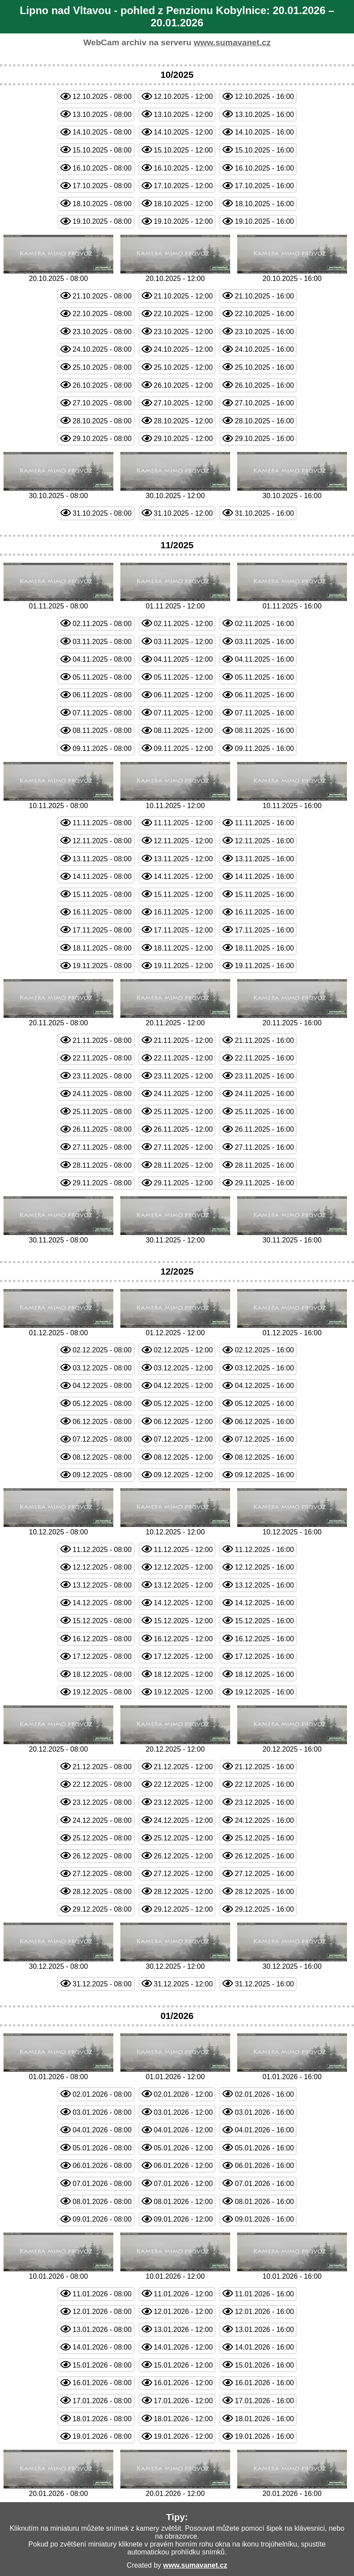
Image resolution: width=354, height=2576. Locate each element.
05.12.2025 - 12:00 (183, 1403)
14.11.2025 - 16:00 (264, 876)
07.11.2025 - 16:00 (264, 713)
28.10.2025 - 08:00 (101, 421)
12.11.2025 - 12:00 (183, 841)
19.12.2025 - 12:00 (183, 1692)
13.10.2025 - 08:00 (101, 114)
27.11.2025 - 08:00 (101, 1147)
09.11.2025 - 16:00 (264, 748)
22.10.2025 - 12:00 (183, 313)
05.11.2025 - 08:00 (101, 677)
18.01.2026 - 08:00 (101, 2419)
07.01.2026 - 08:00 (101, 2183)
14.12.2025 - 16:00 (264, 1603)
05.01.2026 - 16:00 (264, 2148)
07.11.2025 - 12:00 (183, 713)
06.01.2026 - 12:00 (183, 2165)
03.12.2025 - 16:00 (264, 1368)
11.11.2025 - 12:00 (183, 823)
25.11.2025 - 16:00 (264, 1111)
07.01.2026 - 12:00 (183, 2183)
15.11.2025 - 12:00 (183, 894)
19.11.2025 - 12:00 (183, 965)
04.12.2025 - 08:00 (101, 1385)
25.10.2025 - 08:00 (101, 367)
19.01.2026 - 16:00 (264, 2436)
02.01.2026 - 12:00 (183, 2094)
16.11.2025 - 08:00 (101, 912)
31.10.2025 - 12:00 (183, 513)
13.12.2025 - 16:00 (264, 1585)
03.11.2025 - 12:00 (183, 641)
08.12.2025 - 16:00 (264, 1457)
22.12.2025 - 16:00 (264, 1784)
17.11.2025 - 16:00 (264, 930)
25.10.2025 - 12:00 (183, 367)
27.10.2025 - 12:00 (183, 403)
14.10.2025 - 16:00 (264, 132)
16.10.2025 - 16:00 (264, 168)
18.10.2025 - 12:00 (183, 204)
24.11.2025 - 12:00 (183, 1093)
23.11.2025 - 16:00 (264, 1076)
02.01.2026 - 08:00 (101, 2094)
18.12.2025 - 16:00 (264, 1674)
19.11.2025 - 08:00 (101, 965)
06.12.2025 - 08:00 (101, 1421)
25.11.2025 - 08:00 (101, 1111)
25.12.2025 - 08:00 (101, 1838)
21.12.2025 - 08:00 (101, 1767)
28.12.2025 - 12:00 (183, 1891)
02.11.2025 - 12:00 (183, 623)
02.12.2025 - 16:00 (264, 1350)
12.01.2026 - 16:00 (264, 2311)
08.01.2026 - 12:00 (183, 2201)
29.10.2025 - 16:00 (264, 438)
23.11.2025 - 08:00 (101, 1076)
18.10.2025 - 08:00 (101, 204)
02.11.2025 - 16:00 (264, 623)
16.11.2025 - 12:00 (183, 912)
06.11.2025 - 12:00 (183, 695)
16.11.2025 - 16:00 (264, 912)
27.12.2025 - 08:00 (101, 1873)
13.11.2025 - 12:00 (183, 859)
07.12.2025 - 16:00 (264, 1439)
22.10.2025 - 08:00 (101, 313)
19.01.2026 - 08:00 (101, 2436)
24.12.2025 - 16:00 (264, 1820)
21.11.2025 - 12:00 (183, 1040)
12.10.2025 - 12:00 (183, 96)
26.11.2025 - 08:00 (101, 1129)
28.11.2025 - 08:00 (101, 1165)
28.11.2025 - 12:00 (183, 1165)
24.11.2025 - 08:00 (101, 1093)
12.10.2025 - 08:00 (101, 96)
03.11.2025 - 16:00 (264, 641)
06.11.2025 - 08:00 (101, 695)
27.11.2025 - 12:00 (183, 1147)
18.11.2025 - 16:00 (264, 948)
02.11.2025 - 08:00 (101, 623)
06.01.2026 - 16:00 (264, 2165)
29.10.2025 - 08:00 (101, 438)
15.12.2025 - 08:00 (101, 1621)
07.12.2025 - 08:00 (101, 1439)
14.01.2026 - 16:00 (264, 2347)
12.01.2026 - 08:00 (101, 2311)
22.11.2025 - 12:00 (183, 1058)
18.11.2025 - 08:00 (101, 948)
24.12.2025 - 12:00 (183, 1820)
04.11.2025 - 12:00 (183, 659)
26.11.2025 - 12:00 (183, 1129)
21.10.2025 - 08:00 (101, 296)
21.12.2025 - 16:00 (264, 1767)
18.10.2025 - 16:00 (264, 204)
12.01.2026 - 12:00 (183, 2311)
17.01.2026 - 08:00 (101, 2401)
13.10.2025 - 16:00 (264, 114)
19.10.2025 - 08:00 (101, 221)
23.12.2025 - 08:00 (101, 1802)
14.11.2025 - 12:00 (183, 876)
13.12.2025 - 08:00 (101, 1585)
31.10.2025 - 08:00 (101, 513)
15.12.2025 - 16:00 (264, 1621)
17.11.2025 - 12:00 (183, 930)
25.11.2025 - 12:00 (183, 1111)
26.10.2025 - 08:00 (101, 385)
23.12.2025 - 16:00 (264, 1802)
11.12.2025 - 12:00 (183, 1549)
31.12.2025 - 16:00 (264, 1984)
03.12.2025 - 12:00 (183, 1368)
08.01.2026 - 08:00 (101, 2201)
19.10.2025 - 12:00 (183, 221)
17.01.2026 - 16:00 (264, 2401)
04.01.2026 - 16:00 (264, 2130)
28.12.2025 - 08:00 (101, 1891)
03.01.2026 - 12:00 (183, 2112)
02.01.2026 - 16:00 (264, 2094)
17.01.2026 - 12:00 (183, 2401)
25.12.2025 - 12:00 (183, 1838)
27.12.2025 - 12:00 (183, 1873)
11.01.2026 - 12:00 (183, 2294)
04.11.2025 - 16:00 (264, 659)
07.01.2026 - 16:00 (264, 2183)
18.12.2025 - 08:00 (101, 1674)
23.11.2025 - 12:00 (183, 1076)
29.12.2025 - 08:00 (101, 1909)
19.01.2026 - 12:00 (183, 2436)
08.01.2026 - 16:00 (264, 2201)
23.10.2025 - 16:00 (264, 331)
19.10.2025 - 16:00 (264, 221)
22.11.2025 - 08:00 (101, 1058)
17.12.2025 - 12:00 (183, 1656)
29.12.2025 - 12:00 (183, 1909)
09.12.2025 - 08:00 (101, 1475)
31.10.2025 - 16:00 (264, 513)
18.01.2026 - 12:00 (183, 2419)
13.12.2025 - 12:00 (183, 1585)
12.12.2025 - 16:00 (264, 1567)
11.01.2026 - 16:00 (264, 2294)
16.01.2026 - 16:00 (264, 2383)
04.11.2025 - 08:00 (101, 659)
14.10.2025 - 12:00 (183, 132)
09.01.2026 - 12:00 (183, 2219)
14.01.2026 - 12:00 (183, 2347)
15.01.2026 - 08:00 (101, 2365)
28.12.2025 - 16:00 (264, 1891)
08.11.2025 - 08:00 (101, 730)
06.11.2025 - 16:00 (264, 695)
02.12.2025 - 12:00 (183, 1350)
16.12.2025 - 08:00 (101, 1639)
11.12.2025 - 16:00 (264, 1549)
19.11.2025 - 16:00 (264, 965)
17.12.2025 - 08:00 (101, 1656)
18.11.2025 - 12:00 (183, 948)
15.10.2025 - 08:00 (101, 150)
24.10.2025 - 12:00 (183, 349)
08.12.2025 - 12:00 (183, 1457)
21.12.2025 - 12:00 (183, 1767)
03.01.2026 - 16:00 (264, 2112)
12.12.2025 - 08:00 (101, 1567)
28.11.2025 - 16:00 (264, 1165)
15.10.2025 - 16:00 (264, 150)
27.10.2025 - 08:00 (101, 403)
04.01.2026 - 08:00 (101, 2130)
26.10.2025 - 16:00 (264, 385)
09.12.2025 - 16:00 (264, 1475)
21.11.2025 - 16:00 (264, 1040)
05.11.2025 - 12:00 (183, 677)
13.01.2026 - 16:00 (264, 2329)
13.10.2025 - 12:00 (183, 114)
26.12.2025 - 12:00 (183, 1856)
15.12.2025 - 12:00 (183, 1621)
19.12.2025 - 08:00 (101, 1692)
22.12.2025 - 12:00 (183, 1784)
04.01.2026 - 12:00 (183, 2130)
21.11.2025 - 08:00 (101, 1040)
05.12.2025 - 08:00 (101, 1403)
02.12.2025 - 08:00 (101, 1350)
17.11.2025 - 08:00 (101, 930)
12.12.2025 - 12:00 (183, 1567)
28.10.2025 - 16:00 (264, 421)
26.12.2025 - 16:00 (264, 1856)
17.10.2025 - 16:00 (264, 185)
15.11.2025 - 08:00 (101, 894)
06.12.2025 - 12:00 (183, 1421)
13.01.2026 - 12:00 (183, 2329)
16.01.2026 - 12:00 (183, 2383)
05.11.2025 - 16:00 (264, 677)
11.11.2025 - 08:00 (101, 823)
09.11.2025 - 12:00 (183, 748)
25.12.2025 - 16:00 (264, 1838)
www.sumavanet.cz (232, 42)
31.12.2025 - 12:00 (183, 1984)
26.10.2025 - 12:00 (183, 385)
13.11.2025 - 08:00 (101, 859)
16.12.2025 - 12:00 (183, 1639)
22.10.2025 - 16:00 (264, 313)
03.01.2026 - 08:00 (101, 2112)
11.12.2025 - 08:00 (101, 1549)
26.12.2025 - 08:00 (101, 1856)
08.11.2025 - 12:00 (183, 730)
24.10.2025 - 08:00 (101, 349)
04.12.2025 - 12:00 (183, 1385)
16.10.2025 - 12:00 (183, 168)
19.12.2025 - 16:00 (264, 1692)
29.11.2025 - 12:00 (183, 1183)
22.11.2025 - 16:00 (264, 1058)
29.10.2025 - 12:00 (183, 438)
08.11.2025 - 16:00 (264, 730)
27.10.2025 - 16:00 (264, 403)
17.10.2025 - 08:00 (101, 185)
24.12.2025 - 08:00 (101, 1820)
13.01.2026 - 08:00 (101, 2329)
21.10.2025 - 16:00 (264, 296)
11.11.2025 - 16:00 (264, 823)
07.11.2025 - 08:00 (101, 713)
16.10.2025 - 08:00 (101, 168)
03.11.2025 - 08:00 (101, 641)
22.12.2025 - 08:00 (101, 1784)
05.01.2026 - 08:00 (101, 2148)
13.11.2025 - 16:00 (264, 859)
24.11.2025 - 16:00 (264, 1093)
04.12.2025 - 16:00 (264, 1385)
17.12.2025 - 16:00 (264, 1656)
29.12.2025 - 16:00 (264, 1909)
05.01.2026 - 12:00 (183, 2148)
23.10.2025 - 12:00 (183, 331)
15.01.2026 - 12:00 (183, 2365)
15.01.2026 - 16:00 (264, 2365)
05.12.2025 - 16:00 (264, 1403)
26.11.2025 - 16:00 (264, 1129)
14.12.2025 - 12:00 (183, 1603)
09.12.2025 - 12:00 (183, 1475)
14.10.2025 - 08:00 (101, 132)
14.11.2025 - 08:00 (101, 876)
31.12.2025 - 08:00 (101, 1984)
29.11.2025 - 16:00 (264, 1183)
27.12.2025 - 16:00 (264, 1873)
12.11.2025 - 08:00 (101, 841)
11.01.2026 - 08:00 (101, 2294)
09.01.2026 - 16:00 (264, 2219)
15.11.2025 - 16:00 (264, 894)
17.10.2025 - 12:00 (183, 185)
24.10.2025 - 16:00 (264, 349)
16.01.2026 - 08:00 (101, 2383)
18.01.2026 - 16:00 (264, 2419)
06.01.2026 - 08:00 (101, 2165)
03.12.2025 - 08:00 (101, 1368)
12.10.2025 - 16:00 (264, 96)
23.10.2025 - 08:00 (101, 331)
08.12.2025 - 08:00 (101, 1457)
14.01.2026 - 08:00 (101, 2347)
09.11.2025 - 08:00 (101, 748)
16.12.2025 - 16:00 (264, 1639)
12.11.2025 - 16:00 (264, 841)
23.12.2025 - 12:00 (183, 1802)
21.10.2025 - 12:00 (183, 296)
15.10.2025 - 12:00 (183, 150)
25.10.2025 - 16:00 (264, 367)
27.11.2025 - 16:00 (264, 1147)
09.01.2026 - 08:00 (101, 2219)
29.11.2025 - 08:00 (101, 1183)
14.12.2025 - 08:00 (101, 1603)
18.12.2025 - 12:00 (183, 1674)
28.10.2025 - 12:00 (183, 421)
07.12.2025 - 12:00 (183, 1439)
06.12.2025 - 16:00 (264, 1421)
